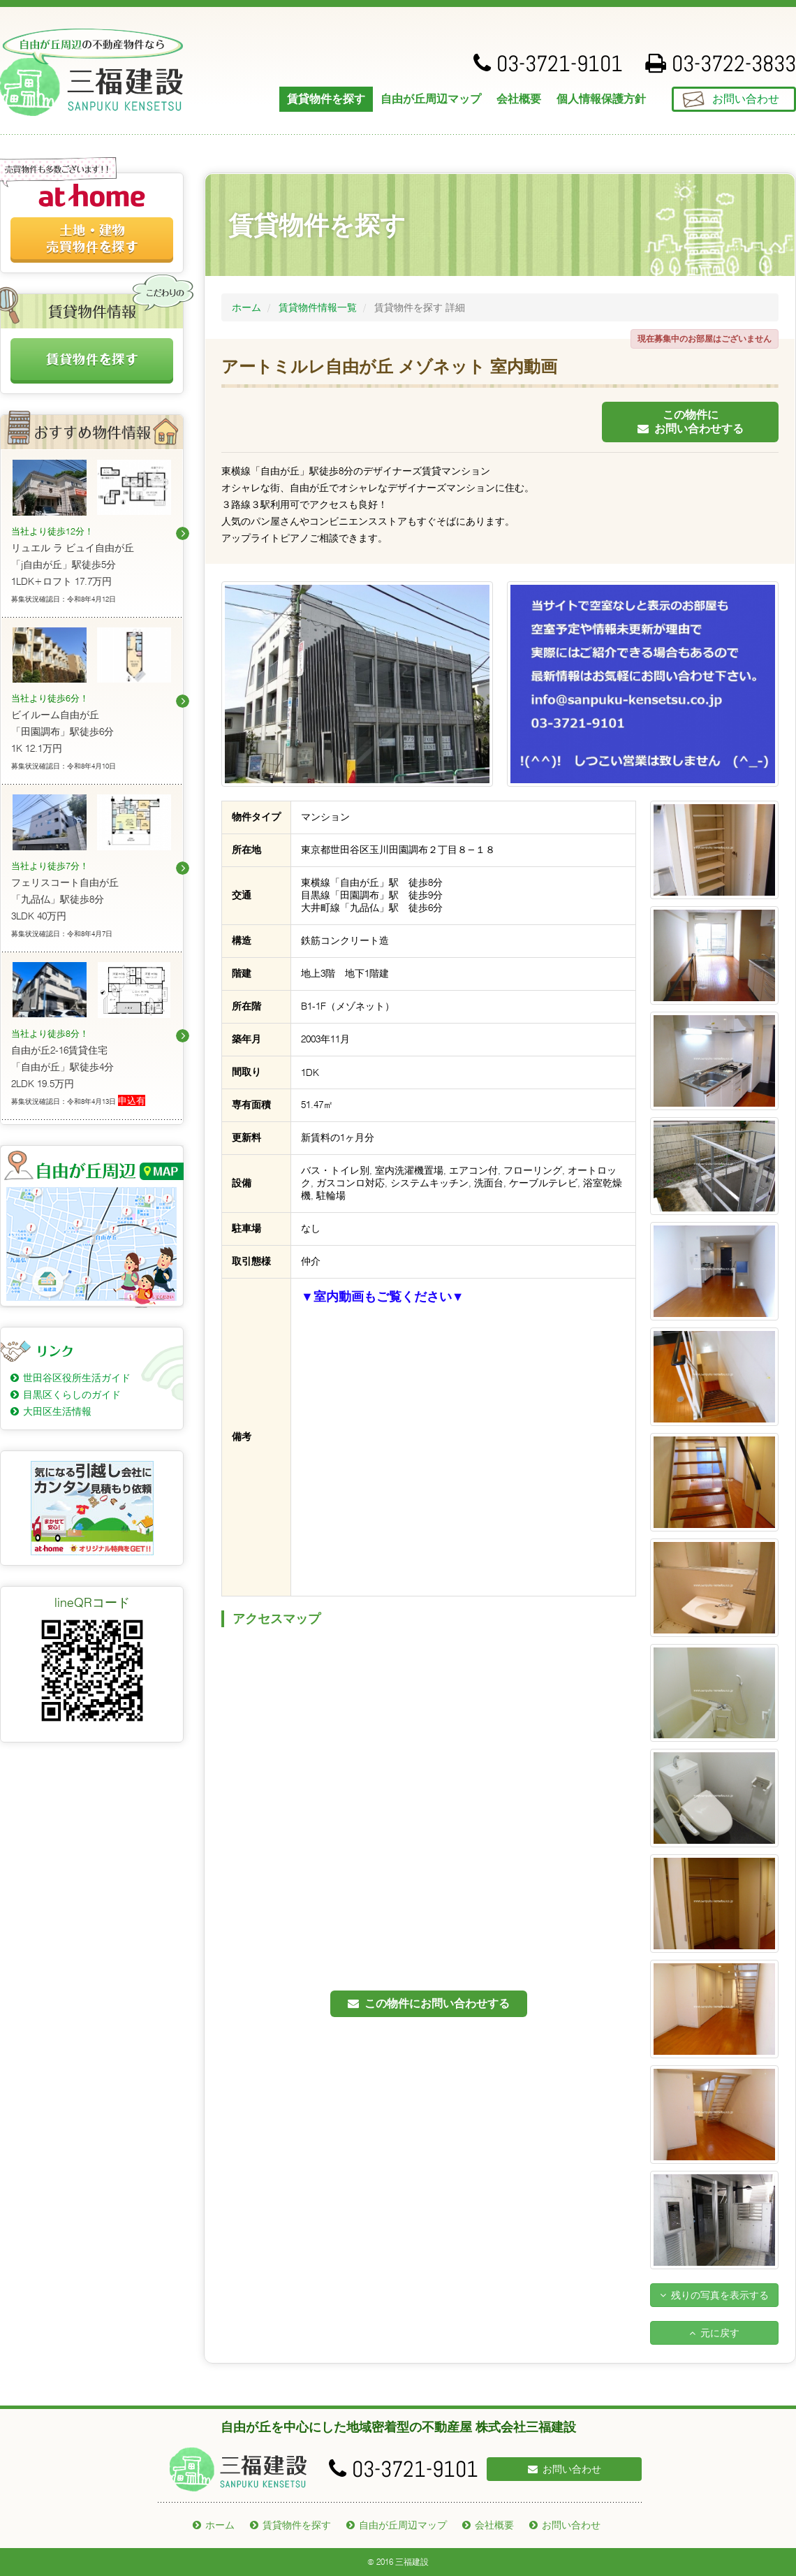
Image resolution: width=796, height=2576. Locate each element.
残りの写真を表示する (714, 2295)
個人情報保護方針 (601, 98)
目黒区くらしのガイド (72, 1394)
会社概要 (518, 98)
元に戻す (714, 2332)
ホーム (246, 307)
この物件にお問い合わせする (690, 421)
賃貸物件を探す (326, 98)
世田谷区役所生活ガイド (77, 1377)
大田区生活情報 (57, 1411)
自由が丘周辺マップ (431, 98)
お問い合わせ (745, 98)
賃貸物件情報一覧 (318, 307)
